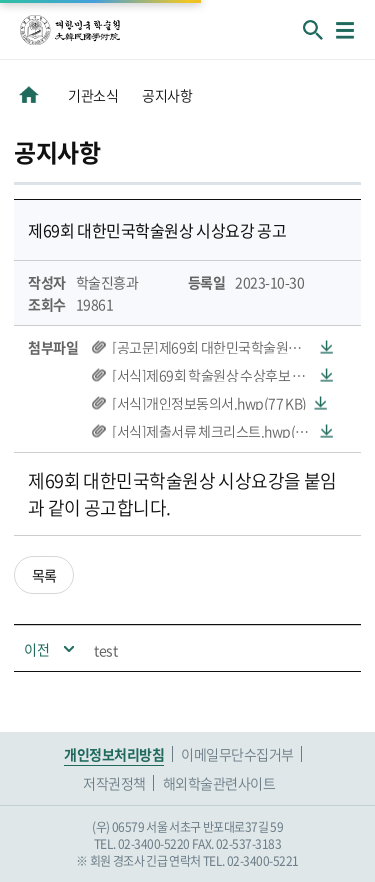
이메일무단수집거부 (237, 754)
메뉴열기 (345, 30)
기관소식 (93, 95)
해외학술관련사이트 (219, 783)
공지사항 (167, 95)
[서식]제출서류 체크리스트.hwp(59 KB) (222, 431)
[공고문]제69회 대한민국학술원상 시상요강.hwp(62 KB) (222, 347)
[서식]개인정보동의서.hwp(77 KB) (209, 403)
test (105, 650)
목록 (44, 575)
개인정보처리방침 (114, 754)
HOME (29, 95)
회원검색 (313, 30)
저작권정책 (114, 783)
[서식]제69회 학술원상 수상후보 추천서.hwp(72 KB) (222, 375)
